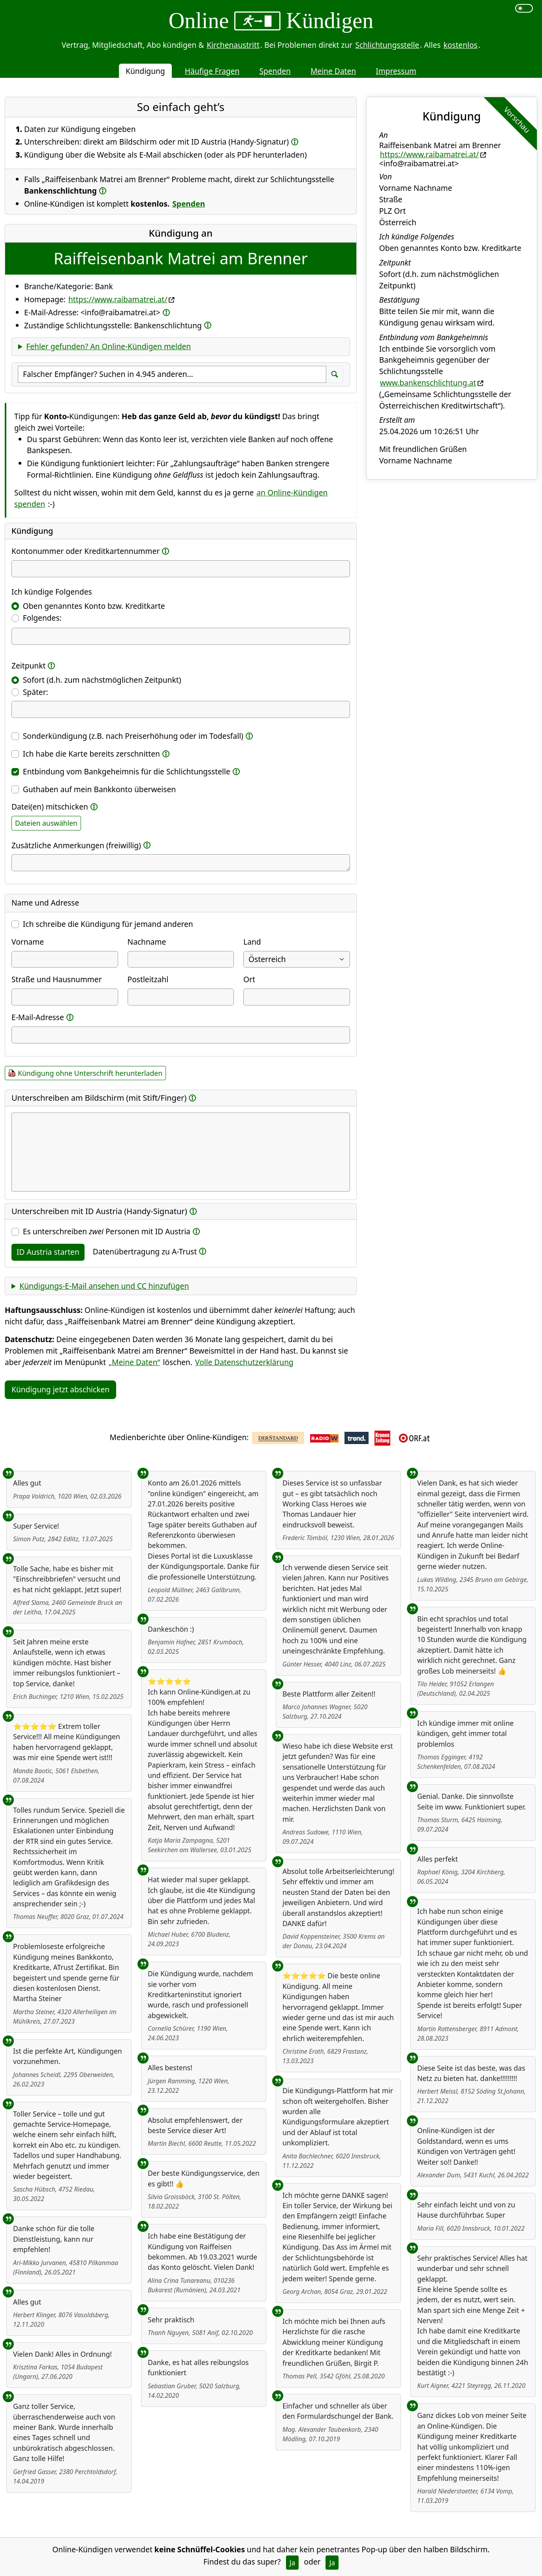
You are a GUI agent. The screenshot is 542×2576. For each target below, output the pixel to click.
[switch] (524, 8)
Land (252, 941)
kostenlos (460, 45)
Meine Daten (333, 71)
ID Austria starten (48, 1252)
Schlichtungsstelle (387, 45)
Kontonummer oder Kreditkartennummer (85, 551)
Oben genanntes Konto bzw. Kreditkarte (94, 606)
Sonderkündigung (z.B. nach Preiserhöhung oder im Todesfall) (133, 736)
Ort (249, 979)
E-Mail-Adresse (37, 1017)
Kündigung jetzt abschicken (60, 1389)
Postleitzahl (148, 979)
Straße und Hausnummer (56, 979)
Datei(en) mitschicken (49, 806)
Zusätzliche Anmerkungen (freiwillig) (76, 845)
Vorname (27, 941)
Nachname (147, 941)
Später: (35, 692)
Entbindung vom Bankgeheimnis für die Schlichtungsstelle (126, 771)
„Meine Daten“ (134, 1362)
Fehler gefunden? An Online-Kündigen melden (108, 346)
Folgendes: (42, 617)
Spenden (275, 71)
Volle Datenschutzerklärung (244, 1362)
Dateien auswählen (46, 823)
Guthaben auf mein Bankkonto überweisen (99, 789)
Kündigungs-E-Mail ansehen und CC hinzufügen (104, 1285)
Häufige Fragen (212, 71)
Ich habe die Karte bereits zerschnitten (91, 753)
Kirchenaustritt (233, 45)
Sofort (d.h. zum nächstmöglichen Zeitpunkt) (102, 679)
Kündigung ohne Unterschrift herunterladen (90, 1073)
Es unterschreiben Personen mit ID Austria (106, 1231)
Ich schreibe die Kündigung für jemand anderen (108, 924)
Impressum (396, 71)
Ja (292, 2562)
